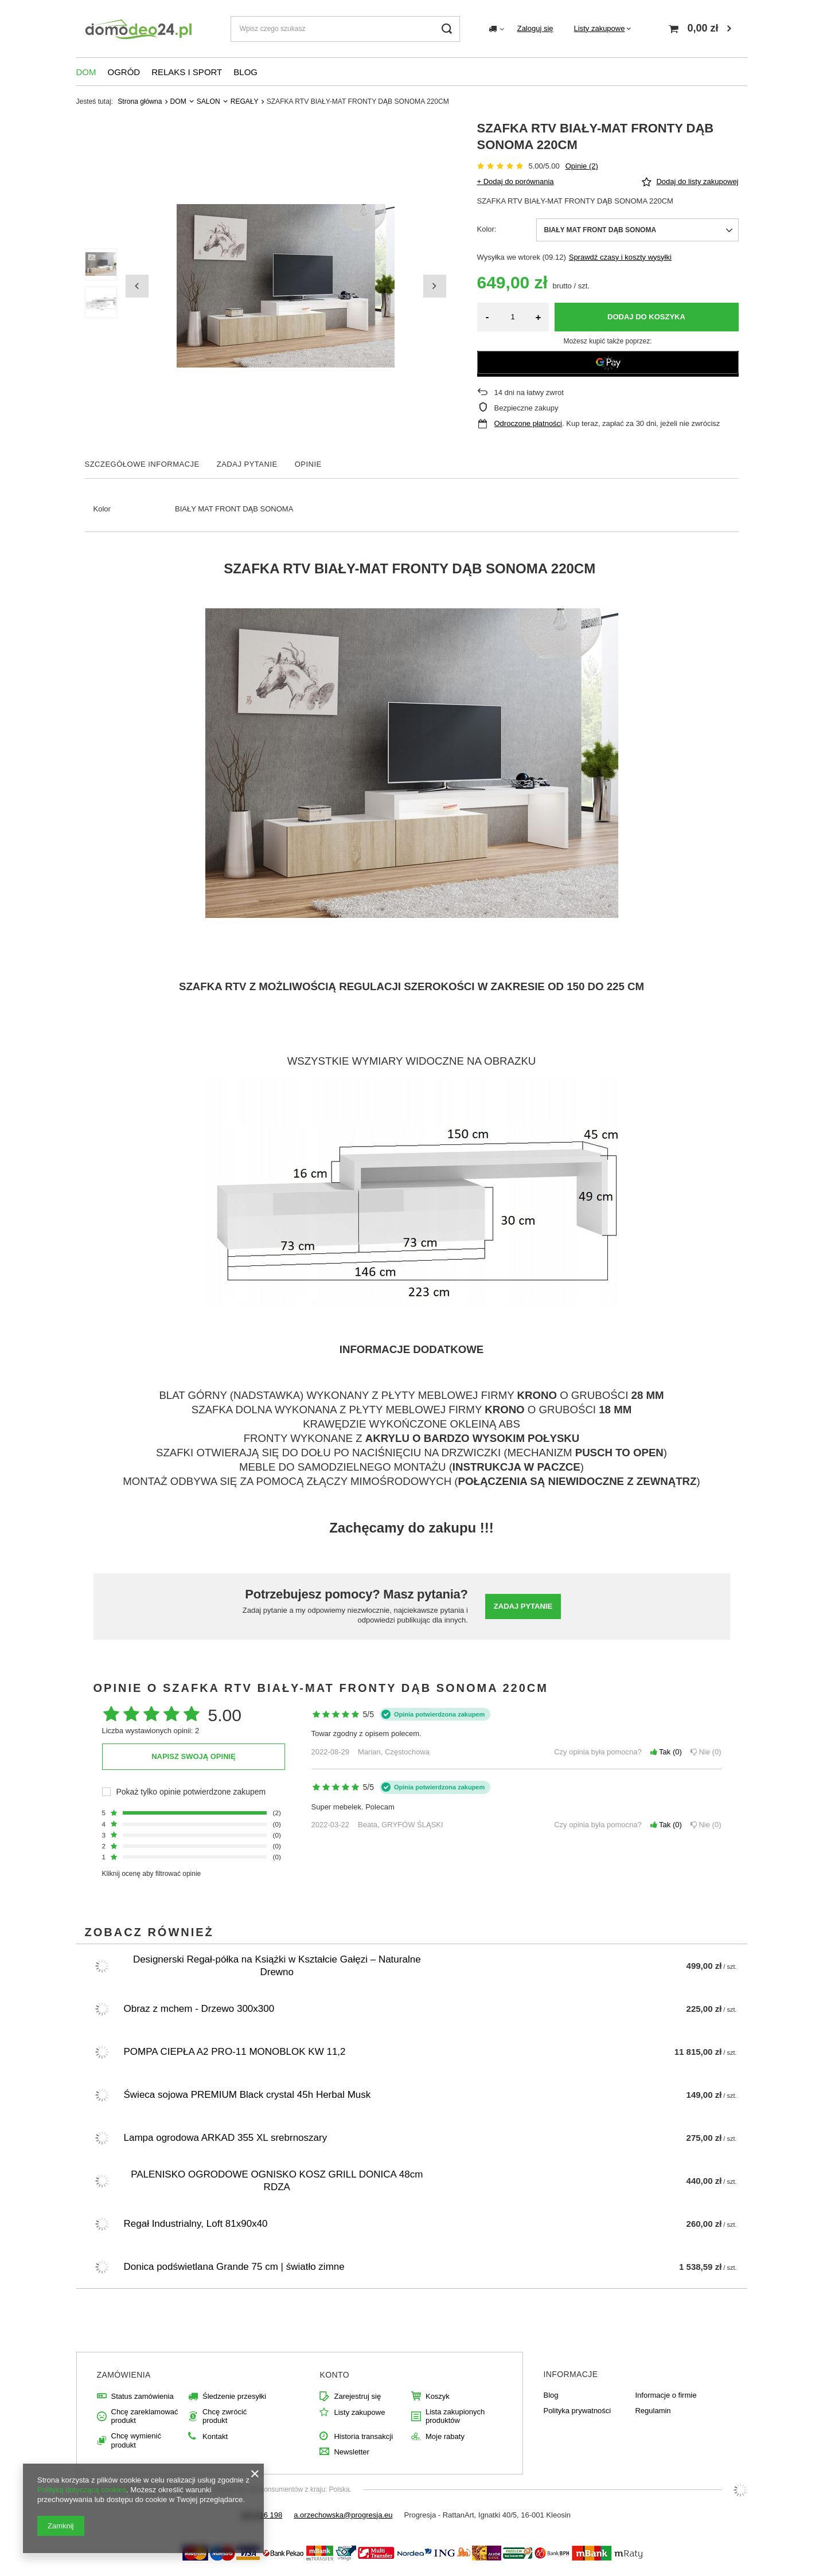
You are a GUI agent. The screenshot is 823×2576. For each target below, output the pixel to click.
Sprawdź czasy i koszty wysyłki (620, 257)
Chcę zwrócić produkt (224, 2416)
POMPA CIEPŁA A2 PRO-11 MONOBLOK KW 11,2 (235, 2051)
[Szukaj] (447, 29)
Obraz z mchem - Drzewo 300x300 (199, 2008)
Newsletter (351, 2452)
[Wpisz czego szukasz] (345, 29)
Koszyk (438, 2396)
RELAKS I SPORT (186, 72)
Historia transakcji (363, 2436)
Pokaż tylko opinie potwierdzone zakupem (191, 1791)
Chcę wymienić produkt (136, 2440)
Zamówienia (124, 2374)
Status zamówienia (142, 2396)
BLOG (245, 72)
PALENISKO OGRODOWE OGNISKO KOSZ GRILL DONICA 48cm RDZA (277, 2180)
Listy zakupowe (599, 28)
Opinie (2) (581, 166)
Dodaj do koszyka (646, 316)
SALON (208, 101)
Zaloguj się (535, 28)
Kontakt (215, 2436)
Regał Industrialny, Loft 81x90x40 (196, 2223)
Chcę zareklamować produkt (144, 2416)
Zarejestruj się (357, 2396)
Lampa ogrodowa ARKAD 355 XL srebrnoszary (225, 2137)
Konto (334, 2374)
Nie (706, 1752)
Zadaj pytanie (523, 1606)
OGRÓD (124, 72)
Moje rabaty (445, 2436)
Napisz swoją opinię (193, 1756)
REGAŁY (245, 101)
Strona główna (140, 101)
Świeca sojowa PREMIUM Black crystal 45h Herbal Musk (247, 2094)
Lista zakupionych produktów (455, 2416)
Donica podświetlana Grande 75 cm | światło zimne (234, 2266)
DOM (86, 72)
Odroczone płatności (528, 423)
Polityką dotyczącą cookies (81, 2489)
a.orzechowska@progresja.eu (343, 2515)
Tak (666, 1752)
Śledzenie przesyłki (234, 2396)
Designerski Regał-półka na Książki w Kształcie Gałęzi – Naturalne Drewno (277, 1965)
